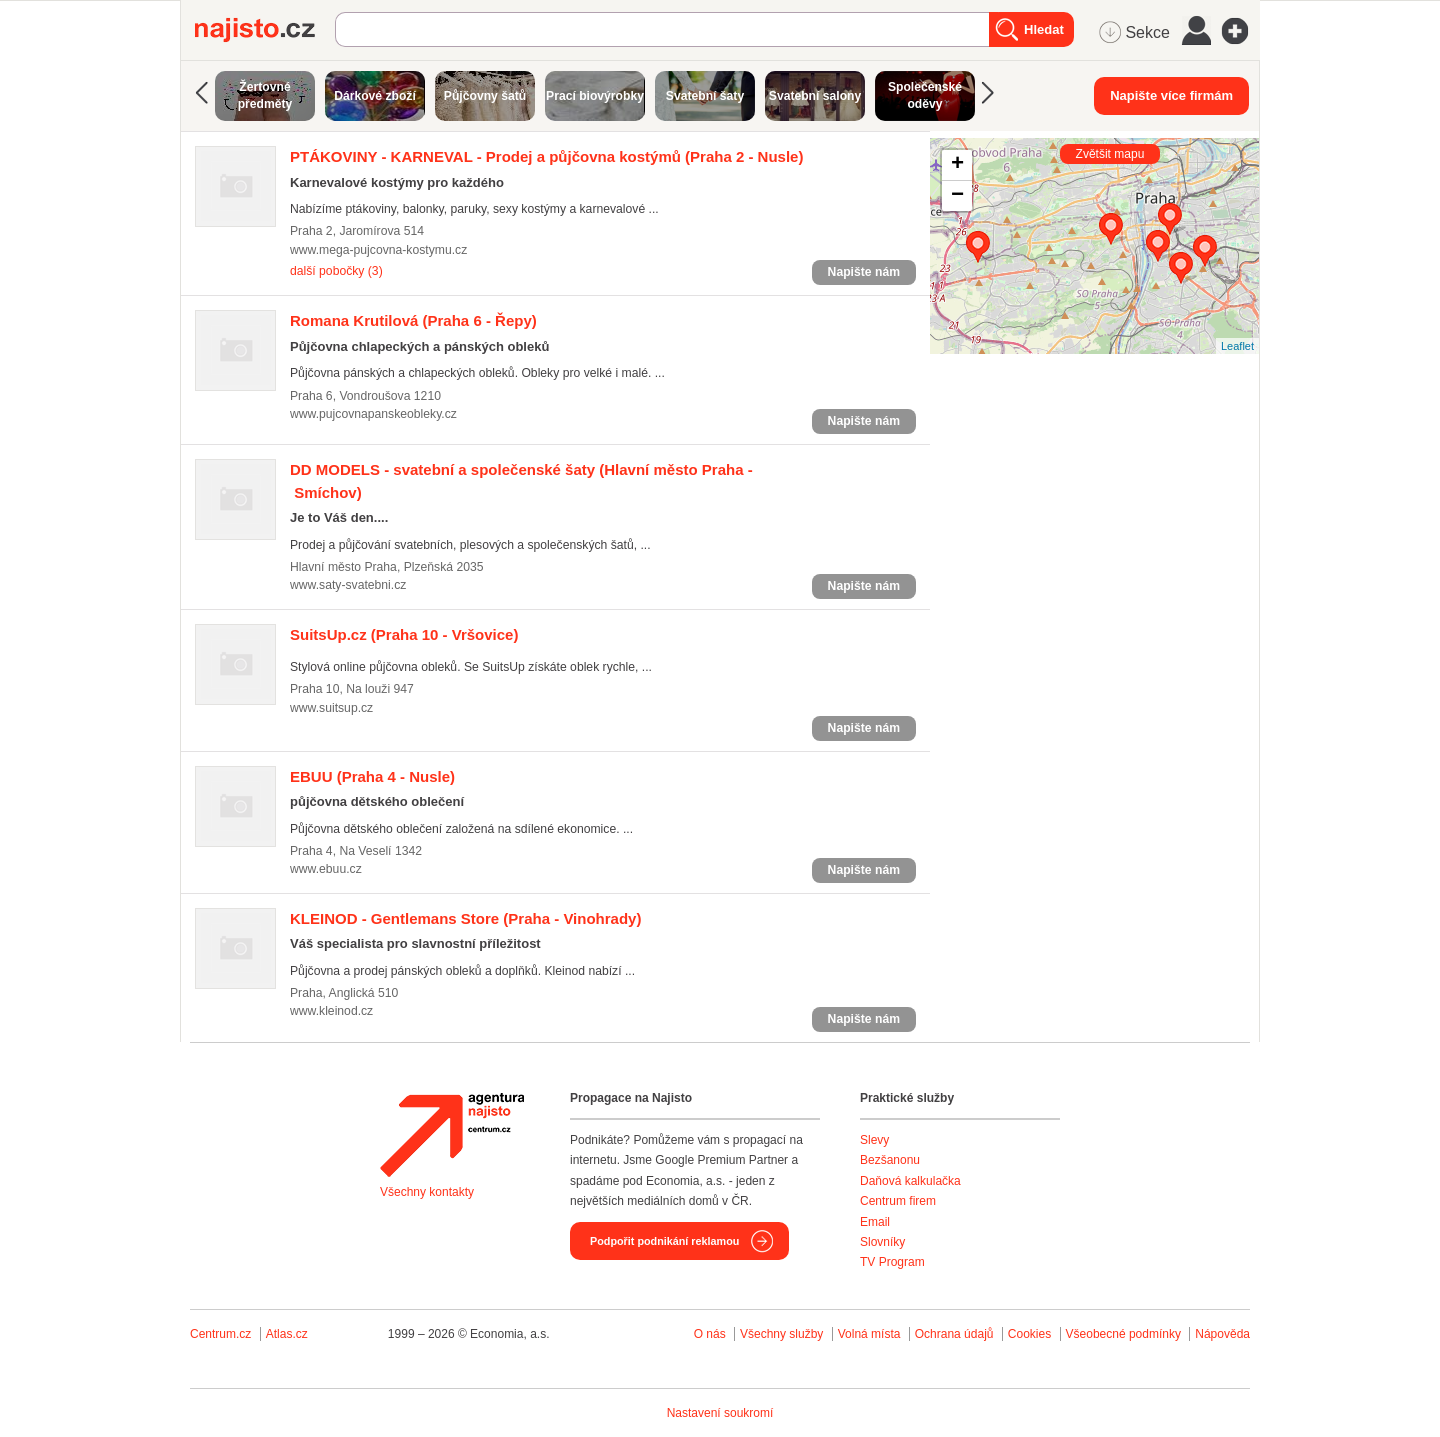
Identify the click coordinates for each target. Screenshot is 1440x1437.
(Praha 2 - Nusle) (546, 156)
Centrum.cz (220, 1334)
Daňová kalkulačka (910, 1181)
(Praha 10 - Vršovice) (404, 634)
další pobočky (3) (336, 271)
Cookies (1029, 1334)
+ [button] (957, 165)
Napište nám (864, 272)
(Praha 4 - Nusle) (372, 776)
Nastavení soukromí (720, 1413)
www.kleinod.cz (331, 1011)
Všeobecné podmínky (1123, 1334)
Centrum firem (898, 1201)
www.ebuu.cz (326, 869)
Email (875, 1222)
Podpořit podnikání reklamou (664, 1241)
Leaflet (1237, 346)
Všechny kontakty (427, 1192)
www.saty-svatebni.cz (348, 585)
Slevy (874, 1140)
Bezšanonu (890, 1160)
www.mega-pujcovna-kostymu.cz (378, 250)
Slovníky (882, 1242)
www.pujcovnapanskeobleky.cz (373, 414)
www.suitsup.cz (331, 708)
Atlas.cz (287, 1334)
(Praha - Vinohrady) (465, 918)
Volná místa (869, 1334)
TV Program (892, 1262)
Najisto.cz (265, 30)
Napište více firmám (1171, 95)
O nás (710, 1334)
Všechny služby (783, 1334)
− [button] (957, 196)
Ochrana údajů (954, 1334)
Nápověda (1222, 1334)
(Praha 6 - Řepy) (413, 320)
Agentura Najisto (452, 1135)
